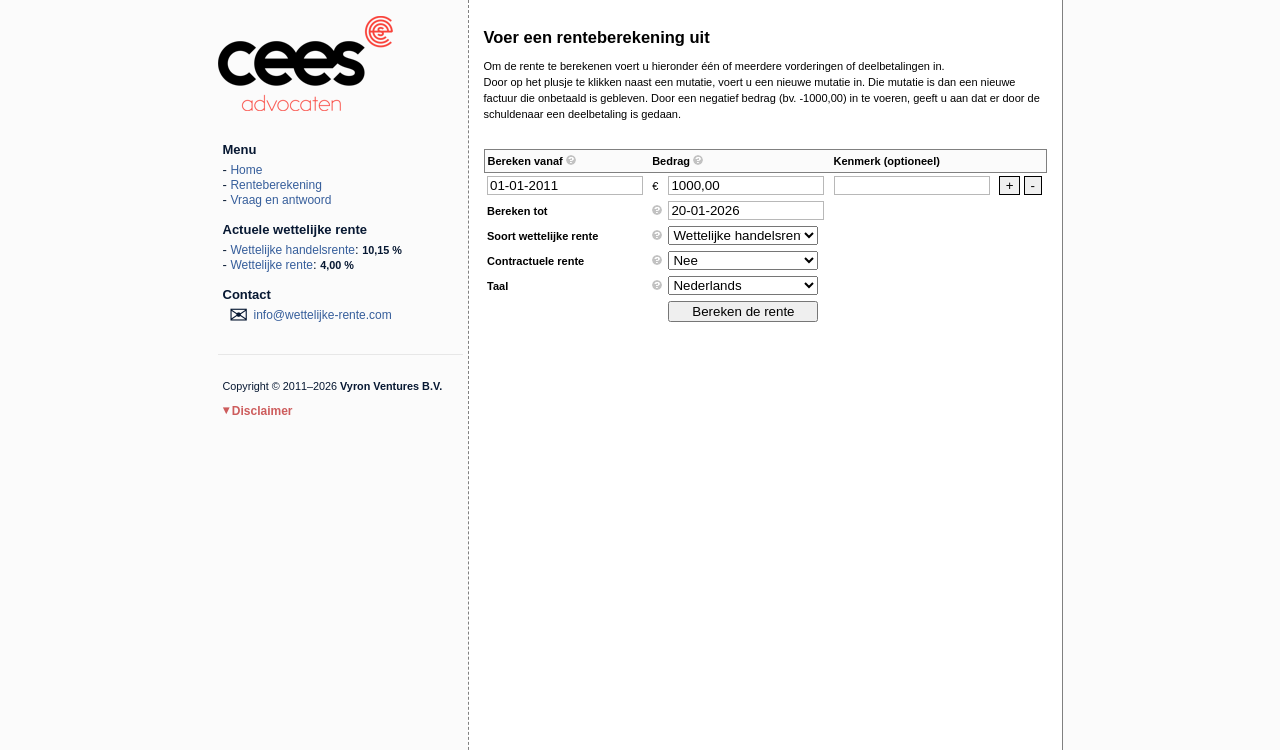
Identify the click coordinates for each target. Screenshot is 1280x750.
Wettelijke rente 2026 (305, 63)
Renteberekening (275, 185)
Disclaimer (258, 411)
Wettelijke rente (271, 265)
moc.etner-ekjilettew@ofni (323, 315)
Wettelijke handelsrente (292, 250)
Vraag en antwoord (280, 200)
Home (246, 170)
